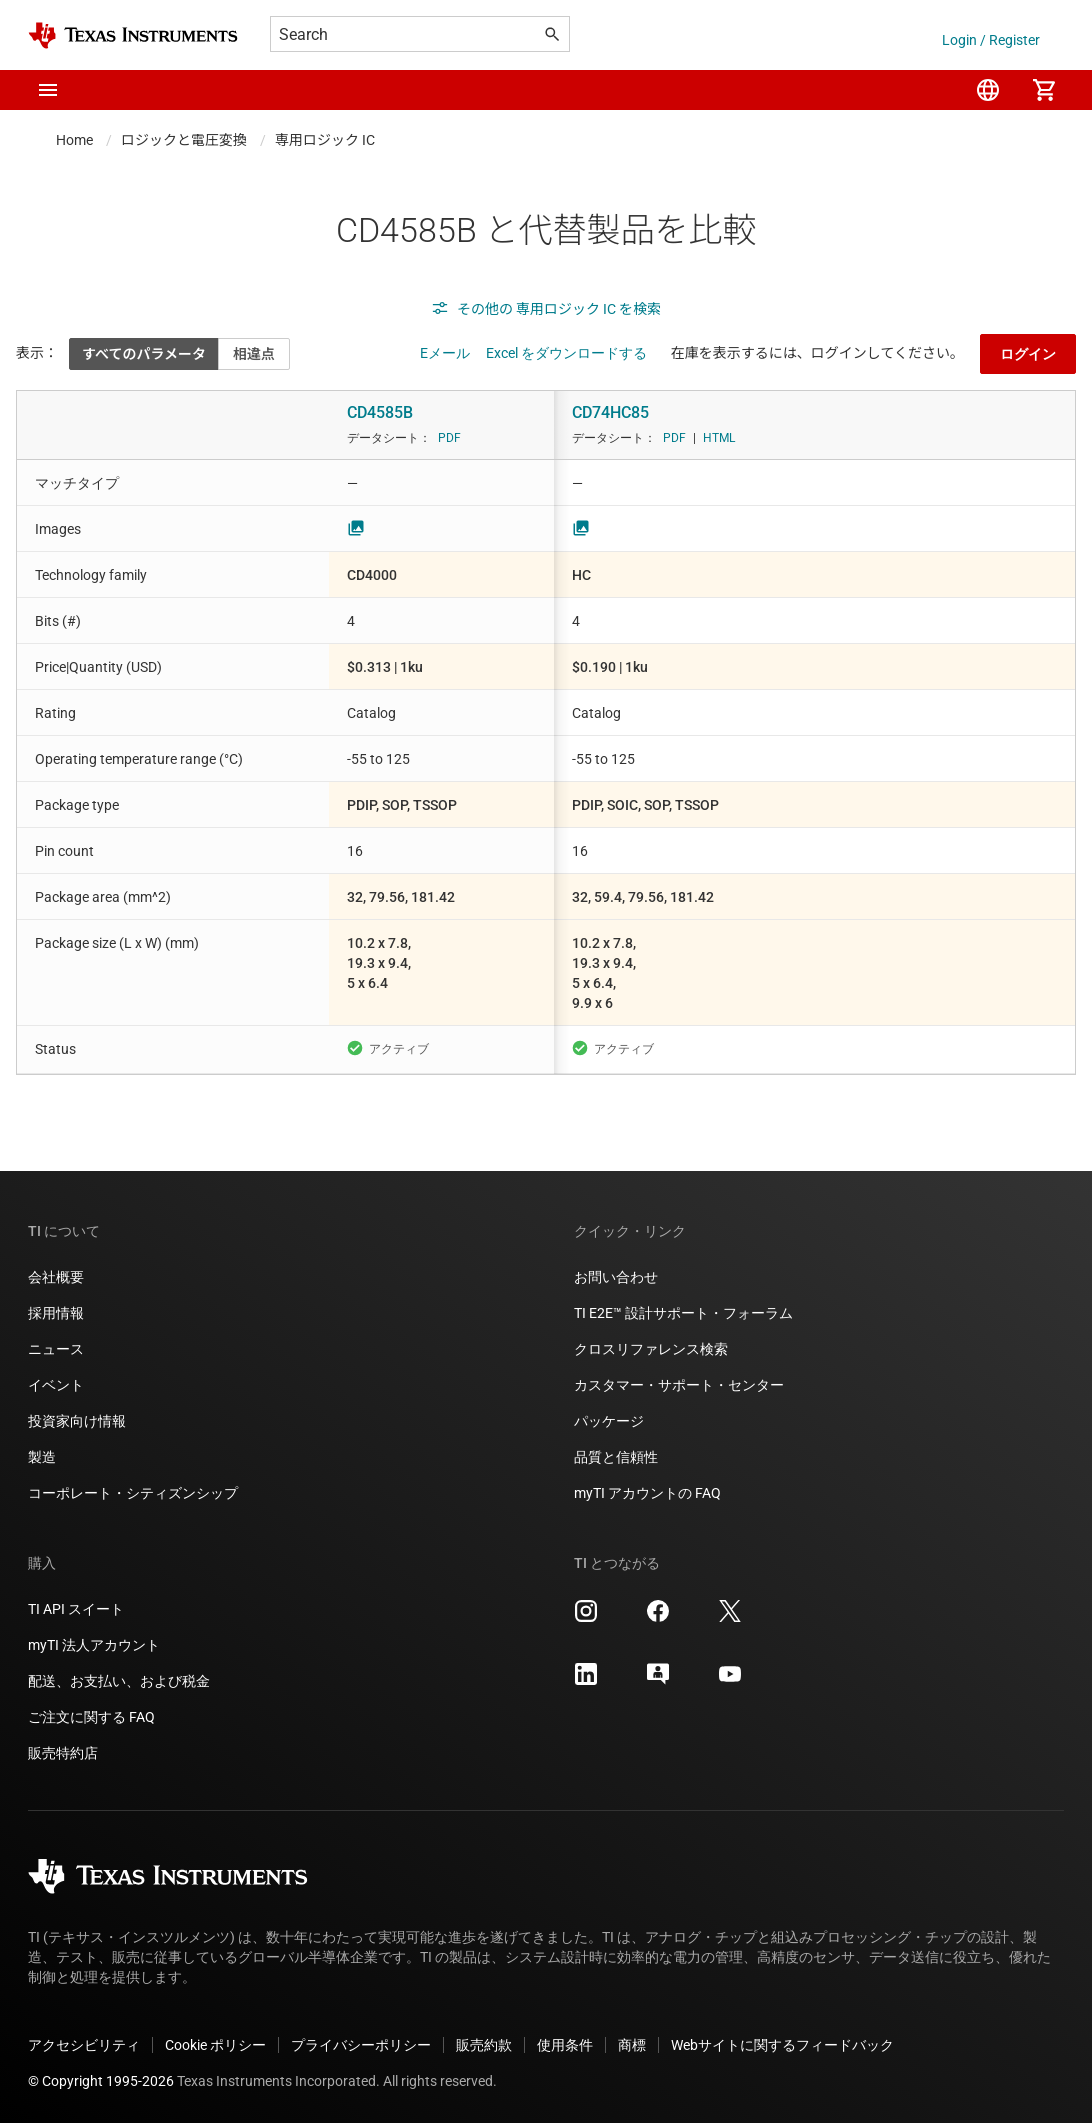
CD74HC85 (610, 412)
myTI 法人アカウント (94, 1645)
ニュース (56, 1349)
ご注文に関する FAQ (91, 1717)
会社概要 (56, 1277)
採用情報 (56, 1313)
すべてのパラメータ (144, 354)
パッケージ (609, 1421)
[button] (48, 90)
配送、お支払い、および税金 (119, 1681)
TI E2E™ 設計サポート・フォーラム (683, 1313)
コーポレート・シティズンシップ (133, 1493)
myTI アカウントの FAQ (647, 1493)
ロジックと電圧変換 (184, 140)
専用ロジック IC (325, 140)
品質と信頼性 (616, 1457)
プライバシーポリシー (361, 2045)
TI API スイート (76, 1609)
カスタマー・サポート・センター (679, 1385)
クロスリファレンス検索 (651, 1349)
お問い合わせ (616, 1277)
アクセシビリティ (84, 2045)
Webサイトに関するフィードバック (782, 2045)
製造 (42, 1457)
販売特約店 (63, 1753)
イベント (56, 1385)
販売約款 (484, 2045)
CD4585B (380, 412)
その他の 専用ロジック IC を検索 (546, 309)
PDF (449, 438)
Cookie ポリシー (215, 2045)
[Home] (133, 35)
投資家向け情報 (77, 1421)
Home (74, 140)
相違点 (254, 354)
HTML (719, 438)
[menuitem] (988, 90)
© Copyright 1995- (101, 2081)
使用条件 (565, 2045)
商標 (632, 2045)
